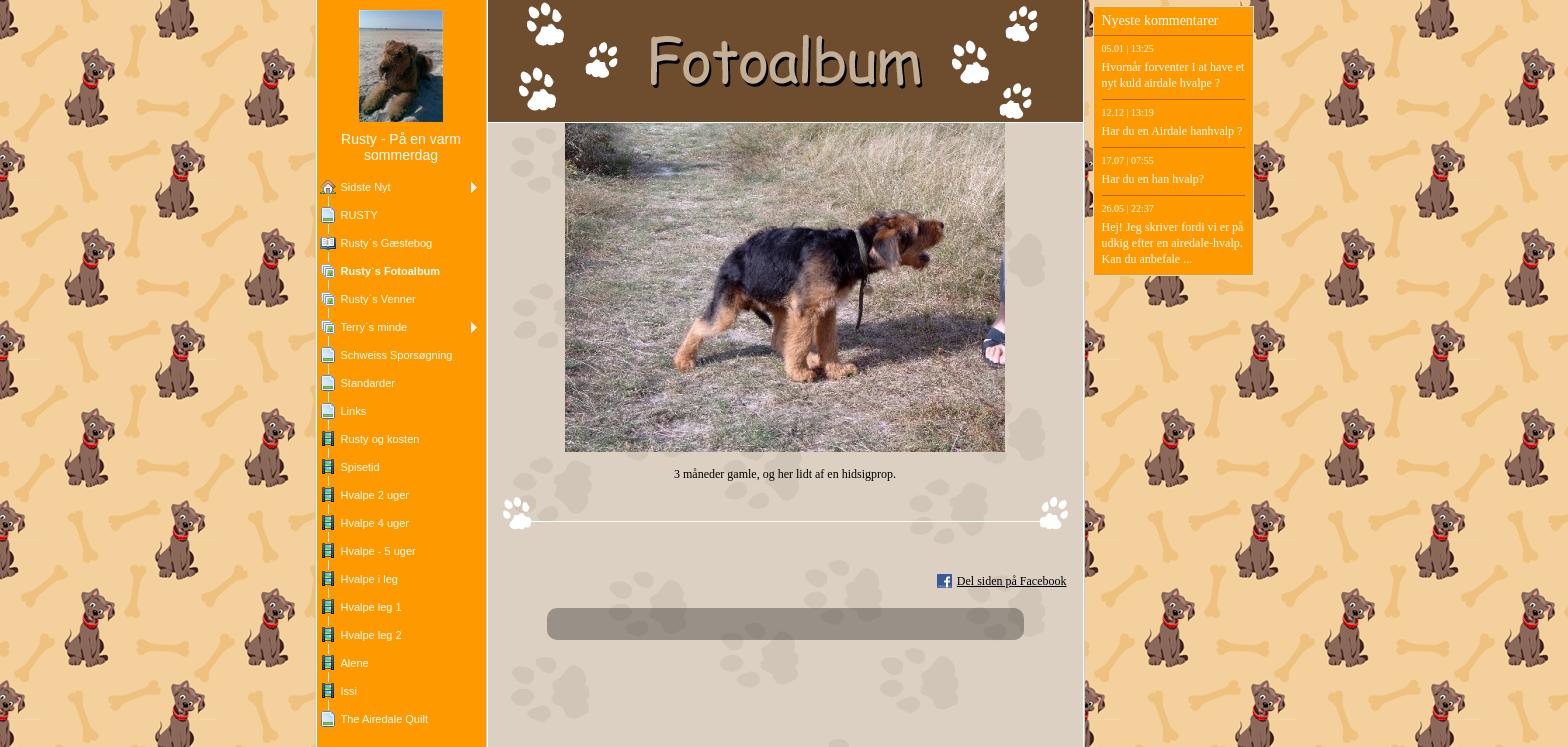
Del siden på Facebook (1012, 581)
